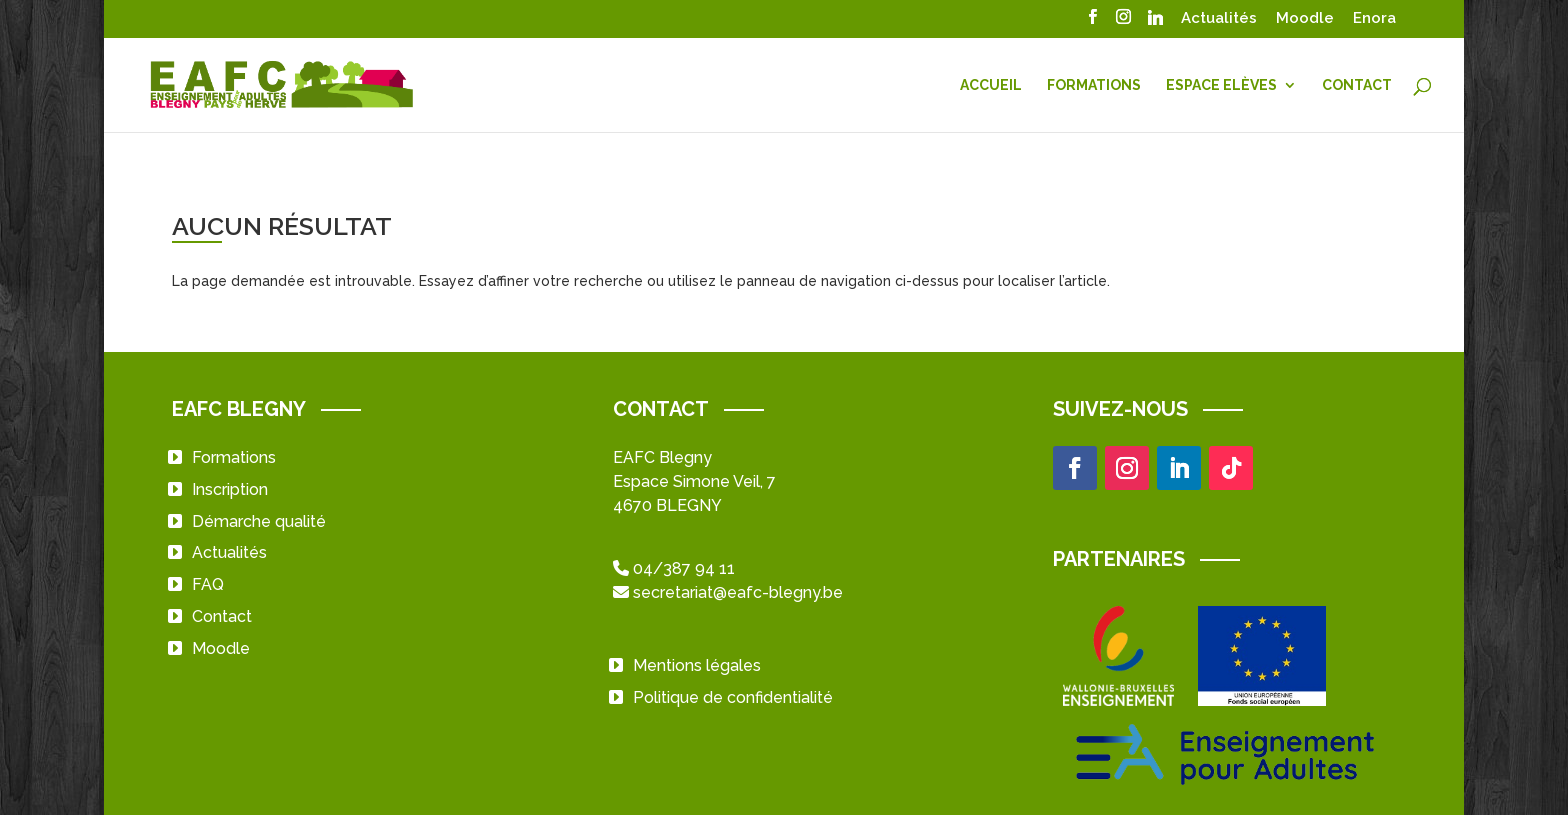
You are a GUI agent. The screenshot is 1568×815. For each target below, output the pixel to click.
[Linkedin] (1155, 23)
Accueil (991, 85)
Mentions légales (697, 665)
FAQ (208, 584)
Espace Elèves (1221, 85)
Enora (1374, 19)
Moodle (1305, 19)
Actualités (1219, 19)
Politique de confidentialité (733, 697)
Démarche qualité (259, 521)
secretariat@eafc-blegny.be (738, 592)
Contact (1357, 85)
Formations (1094, 85)
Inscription (230, 489)
